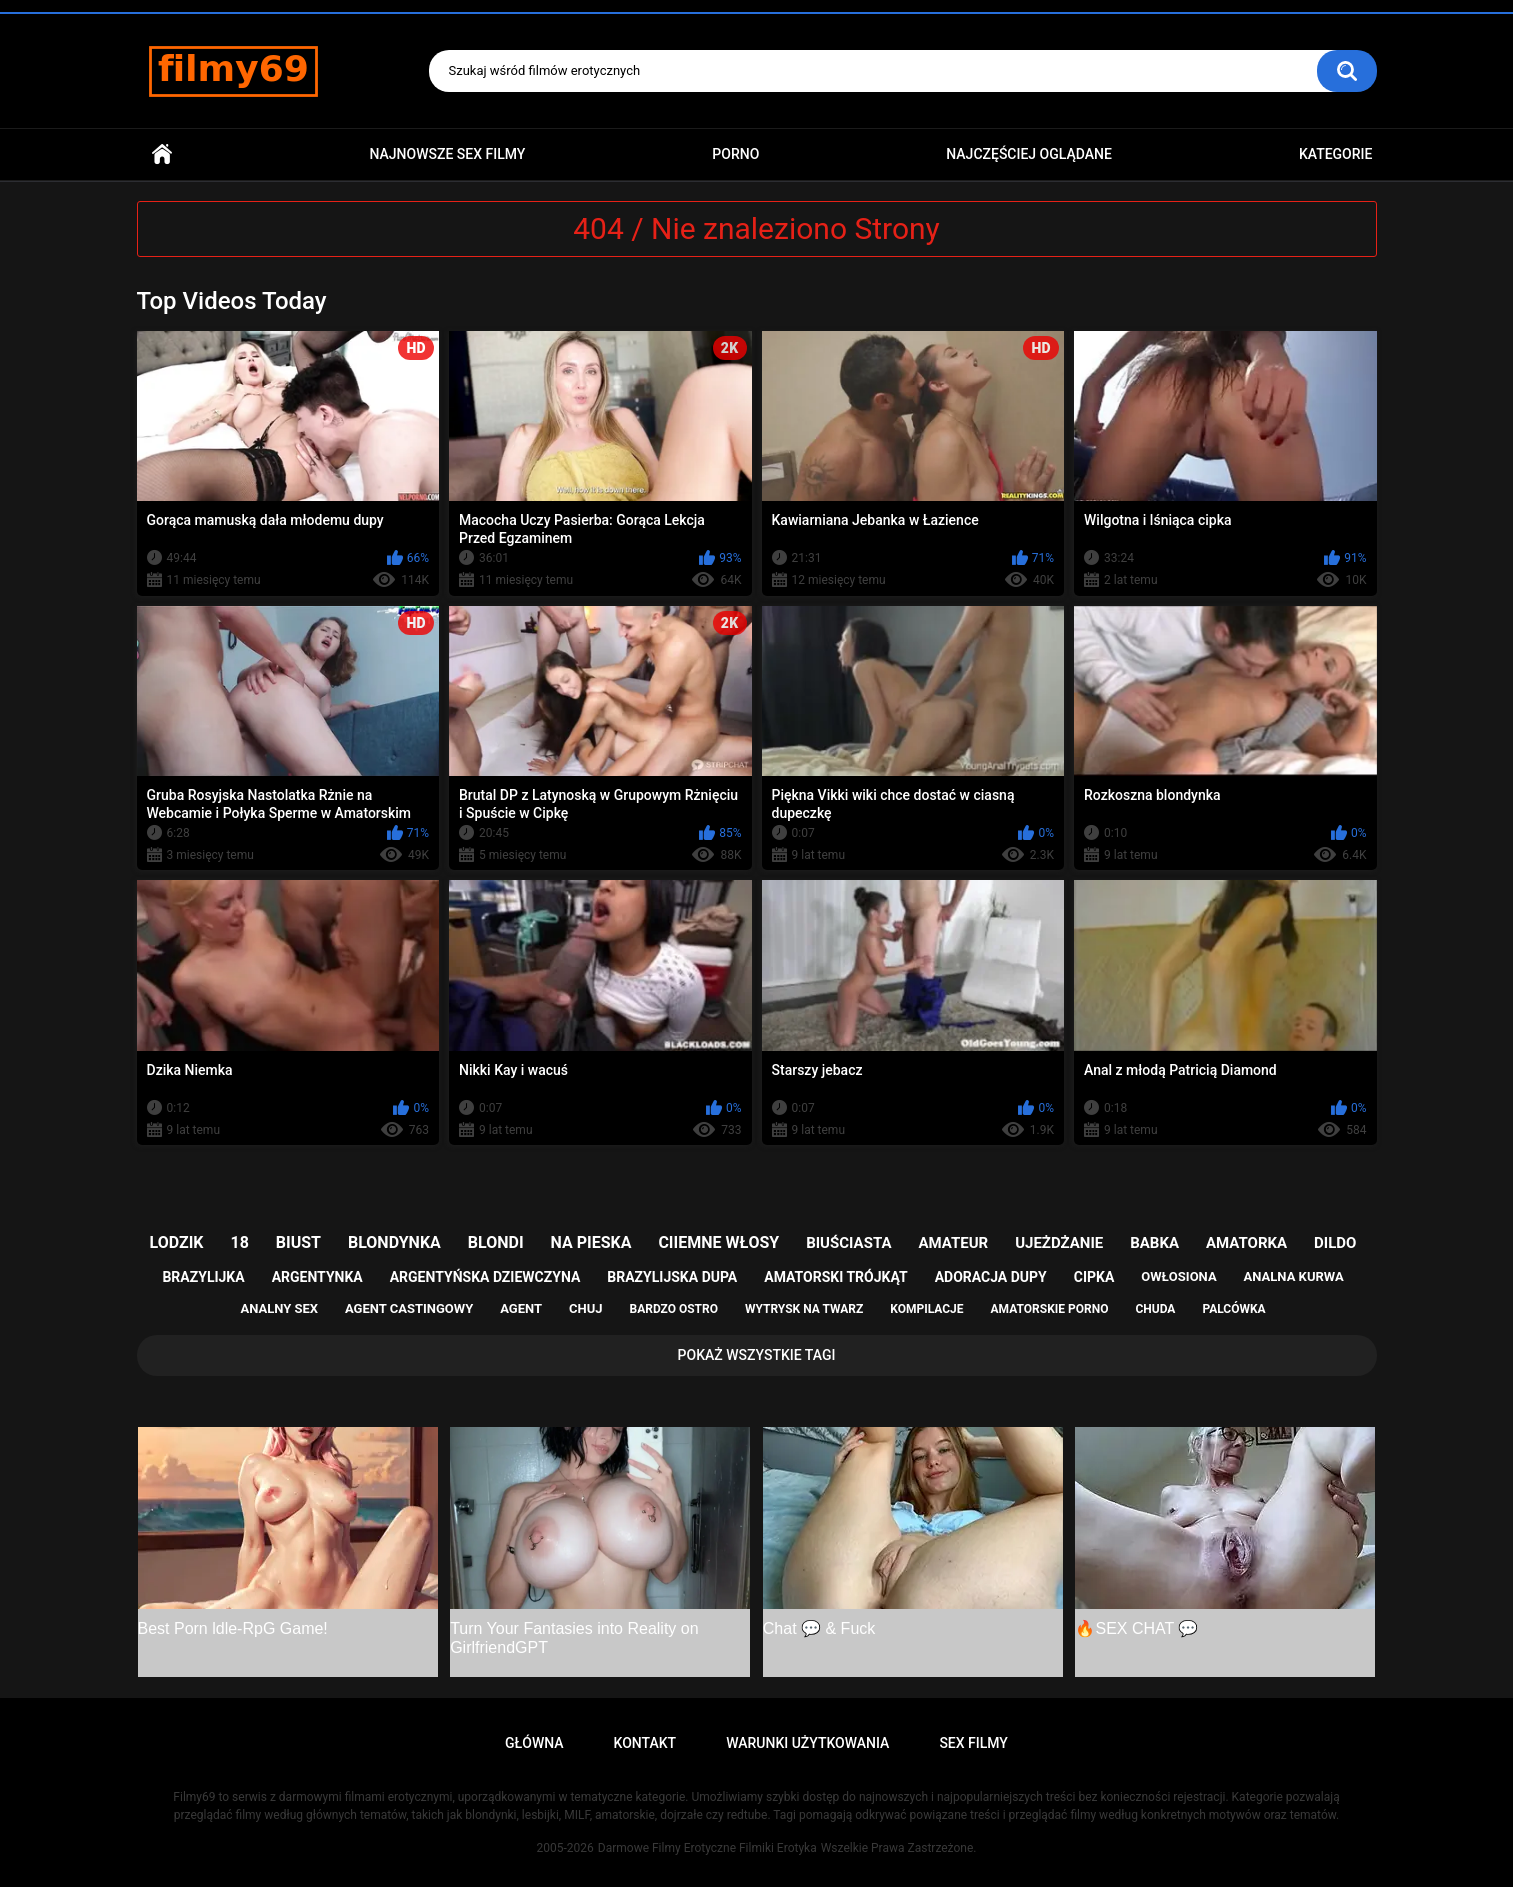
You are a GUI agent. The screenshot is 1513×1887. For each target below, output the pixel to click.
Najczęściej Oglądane (1029, 154)
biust (298, 1242)
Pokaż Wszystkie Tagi (757, 1355)
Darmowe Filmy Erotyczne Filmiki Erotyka (707, 1848)
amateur (953, 1243)
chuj (586, 1308)
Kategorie (1336, 154)
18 (240, 1242)
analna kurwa (1294, 1276)
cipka (1094, 1277)
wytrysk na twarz (804, 1309)
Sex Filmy (973, 1743)
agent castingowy (409, 1308)
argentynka (317, 1277)
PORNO (735, 154)
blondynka (394, 1242)
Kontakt (645, 1743)
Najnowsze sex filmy (447, 154)
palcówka (1233, 1309)
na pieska (591, 1242)
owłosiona (1178, 1276)
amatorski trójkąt (835, 1277)
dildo (1335, 1243)
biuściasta (848, 1243)
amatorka (1246, 1243)
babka (1154, 1243)
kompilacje (926, 1309)
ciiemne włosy (718, 1242)
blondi (496, 1242)
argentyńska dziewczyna (485, 1277)
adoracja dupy (991, 1277)
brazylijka (203, 1277)
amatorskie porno (1050, 1309)
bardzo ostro (673, 1309)
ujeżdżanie (1059, 1243)
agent (521, 1308)
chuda (1155, 1309)
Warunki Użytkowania (807, 1743)
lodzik (177, 1242)
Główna (162, 154)
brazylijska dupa (672, 1277)
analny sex (279, 1308)
